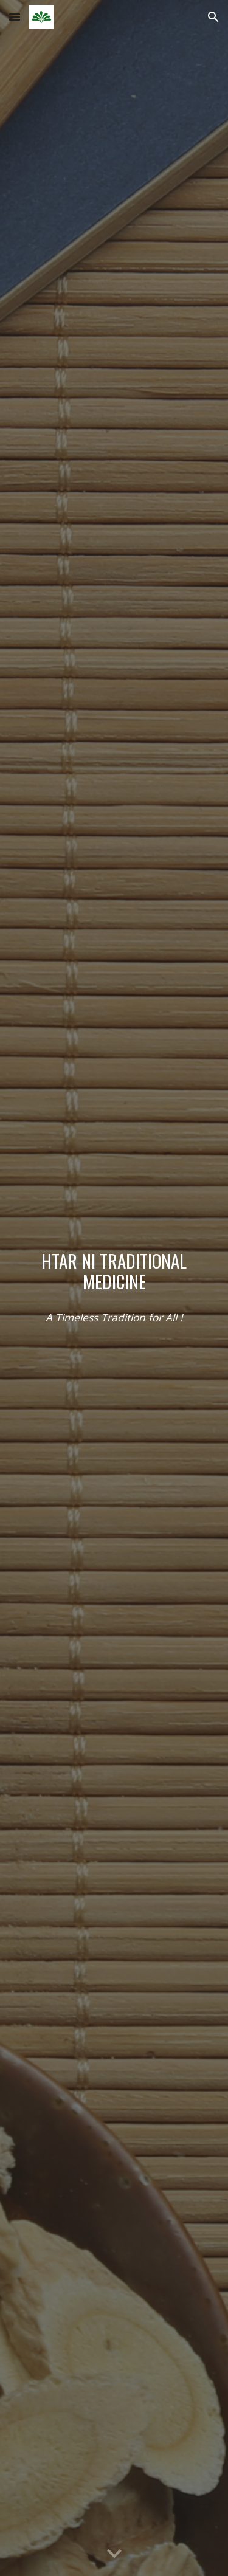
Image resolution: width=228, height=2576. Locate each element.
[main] (114, 1271)
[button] (14, 16)
